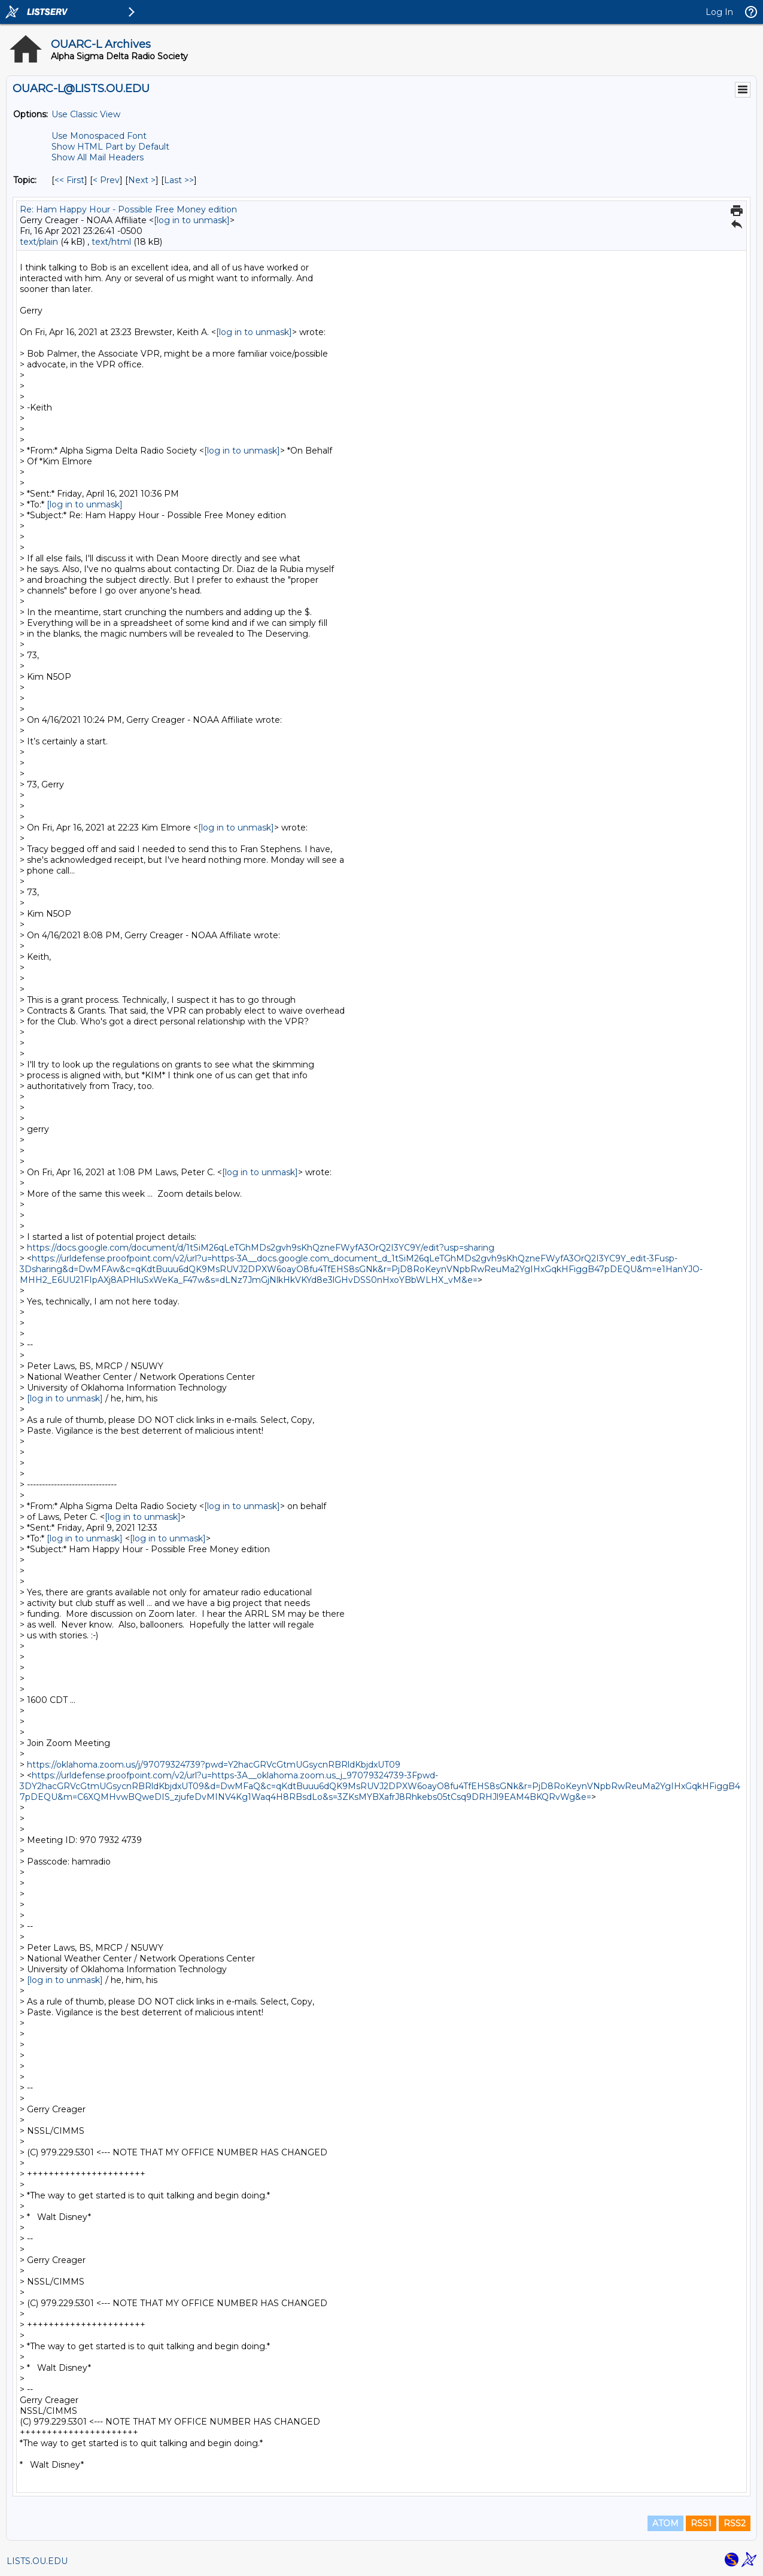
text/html (111, 241)
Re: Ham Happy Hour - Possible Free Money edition (128, 209)
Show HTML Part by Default (110, 146)
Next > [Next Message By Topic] (142, 180)
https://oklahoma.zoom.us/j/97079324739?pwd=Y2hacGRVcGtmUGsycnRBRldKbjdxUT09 (213, 1764)
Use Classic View (85, 114)
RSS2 (735, 2523)
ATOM (665, 2523)
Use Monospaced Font (99, 135)
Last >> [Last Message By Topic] (179, 180)
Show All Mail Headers (97, 157)
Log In (719, 12)
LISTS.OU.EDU (37, 2561)
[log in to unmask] (192, 220)
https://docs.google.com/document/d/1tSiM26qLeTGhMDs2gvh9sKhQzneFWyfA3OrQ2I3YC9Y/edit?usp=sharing (260, 1247)
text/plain (39, 241)
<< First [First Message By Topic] (69, 180)
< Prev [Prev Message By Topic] (106, 180)
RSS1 (701, 2523)
